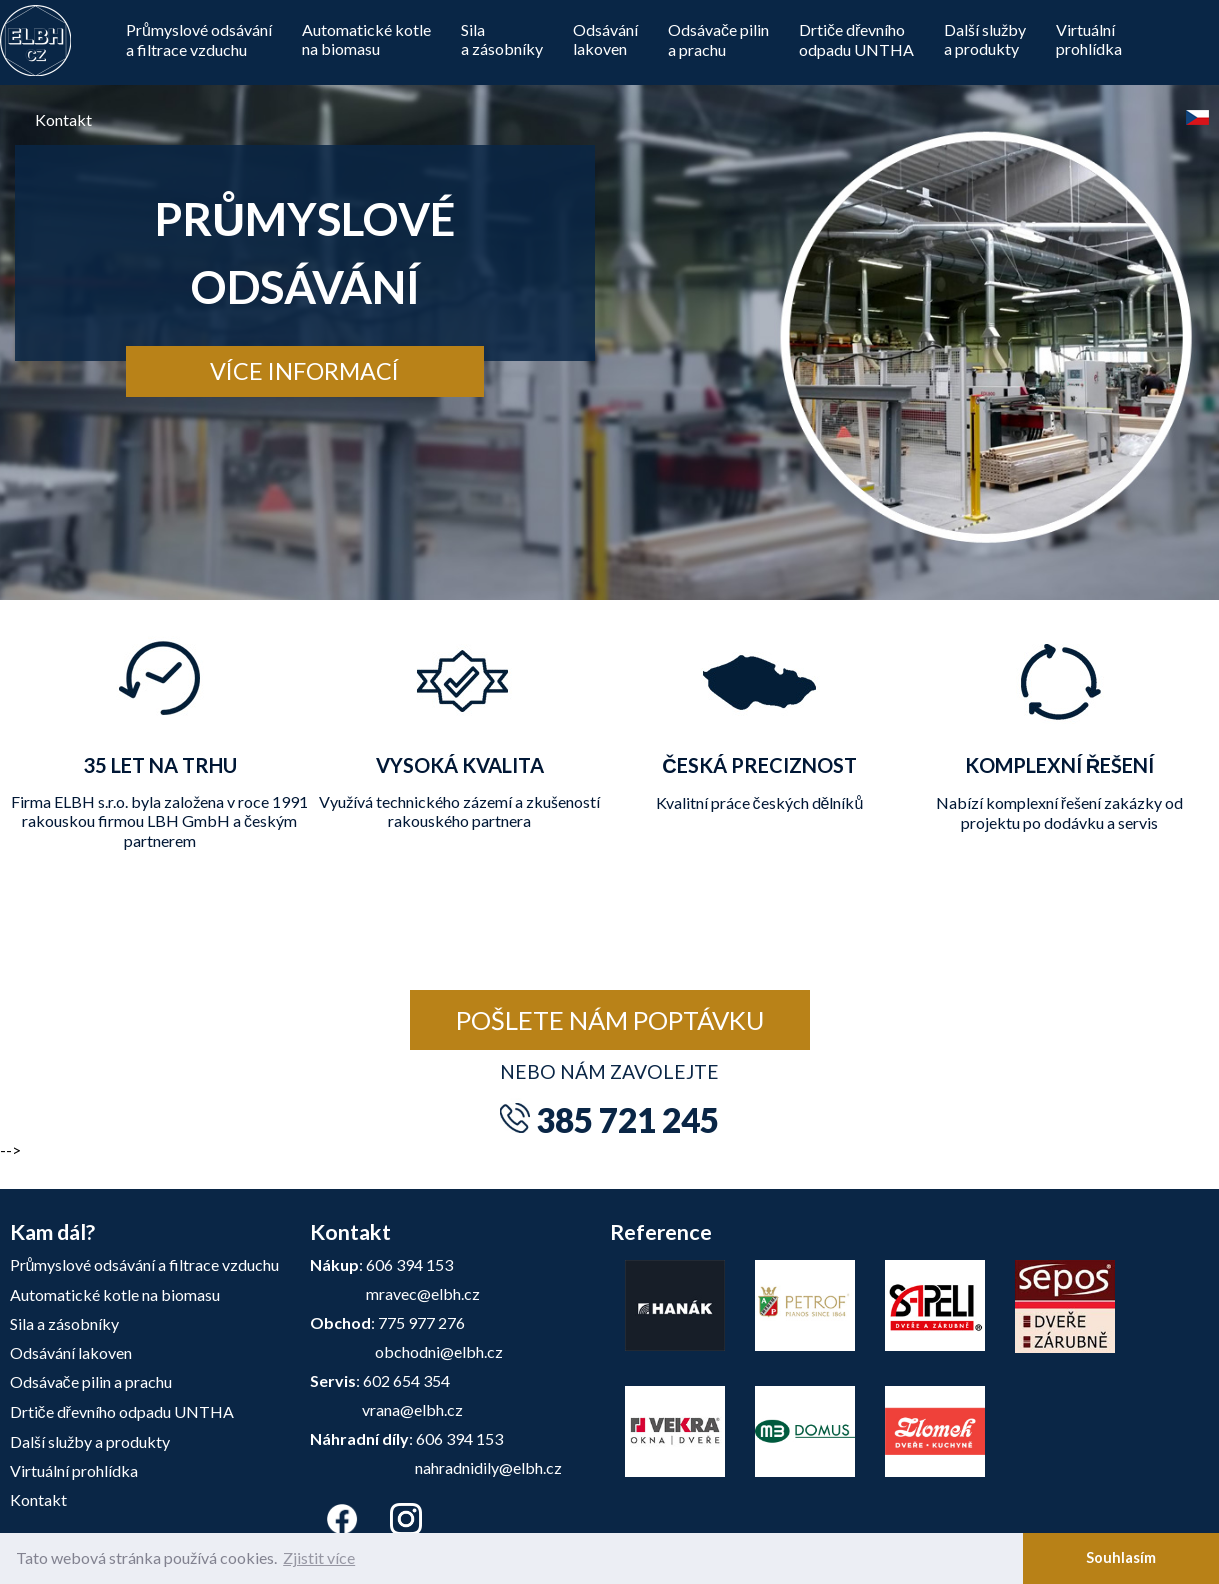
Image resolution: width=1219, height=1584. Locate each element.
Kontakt (63, 119)
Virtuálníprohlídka (1089, 39)
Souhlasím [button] (1121, 1557)
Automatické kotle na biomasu (366, 39)
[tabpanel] (609, 300)
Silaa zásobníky (502, 39)
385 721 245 (627, 1120)
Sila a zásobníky (64, 1323)
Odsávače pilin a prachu (718, 39)
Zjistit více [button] (319, 1557)
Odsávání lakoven (71, 1352)
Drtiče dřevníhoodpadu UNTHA (856, 39)
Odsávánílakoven (605, 39)
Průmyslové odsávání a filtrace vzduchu (199, 39)
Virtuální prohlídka (74, 1470)
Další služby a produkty (90, 1441)
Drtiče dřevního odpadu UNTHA (122, 1411)
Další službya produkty (985, 39)
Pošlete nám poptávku (610, 1020)
